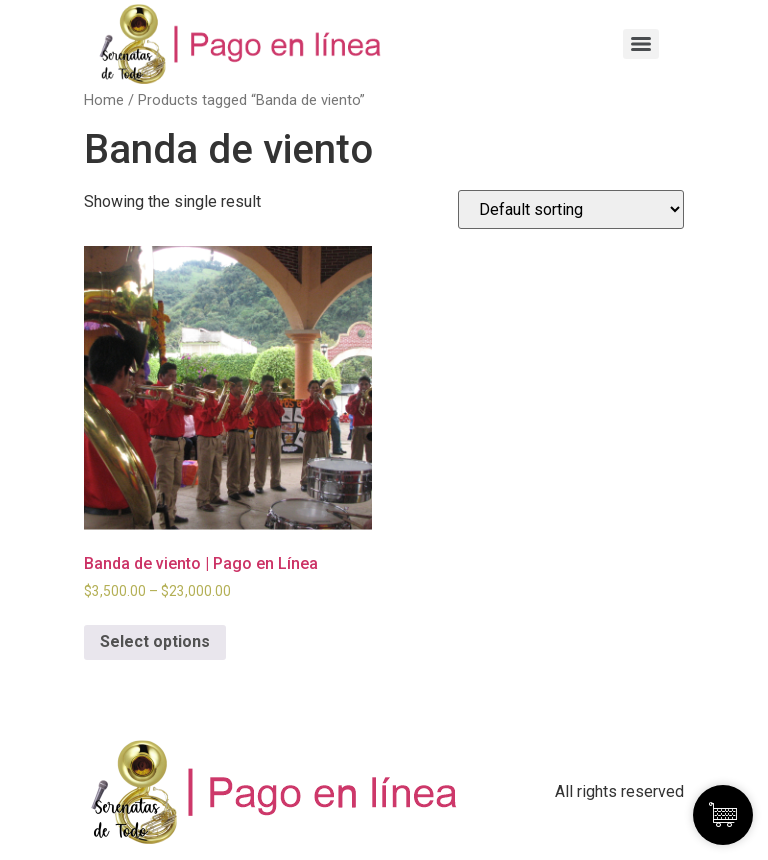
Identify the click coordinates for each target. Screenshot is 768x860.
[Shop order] (571, 209)
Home (104, 100)
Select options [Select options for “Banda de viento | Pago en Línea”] (155, 641)
